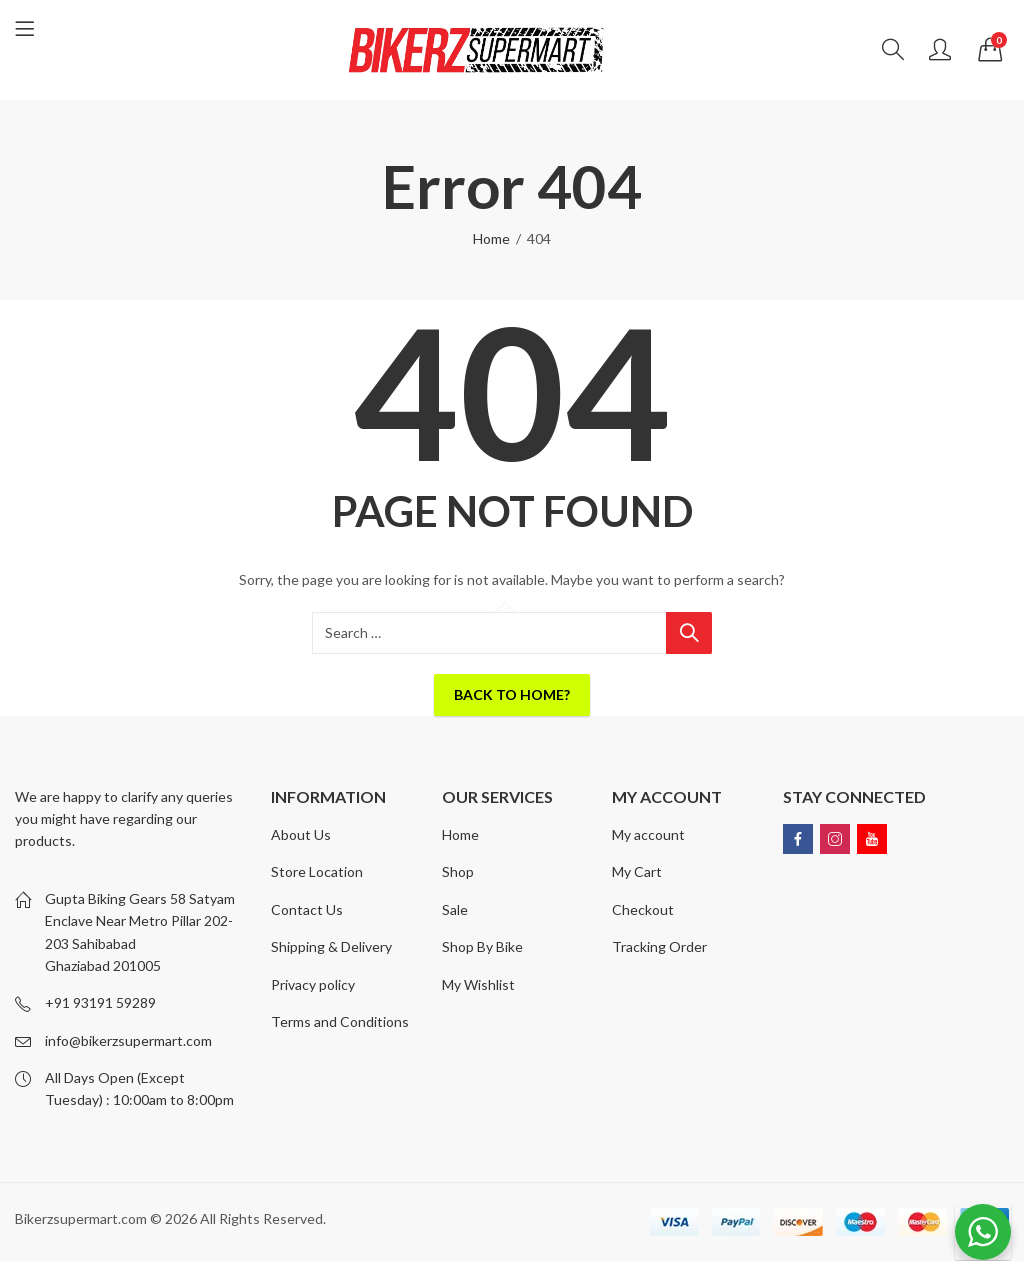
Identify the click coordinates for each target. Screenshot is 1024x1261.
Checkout (643, 909)
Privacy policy (313, 984)
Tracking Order (659, 946)
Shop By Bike (482, 946)
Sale (455, 909)
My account (648, 834)
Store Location (317, 871)
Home (491, 238)
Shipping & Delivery (331, 946)
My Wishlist (478, 984)
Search (689, 633)
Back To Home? (512, 694)
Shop (458, 871)
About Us (301, 834)
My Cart (637, 871)
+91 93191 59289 (100, 1002)
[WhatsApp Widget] (983, 1232)
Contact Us (307, 909)
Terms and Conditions (340, 1021)
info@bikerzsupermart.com (128, 1040)
